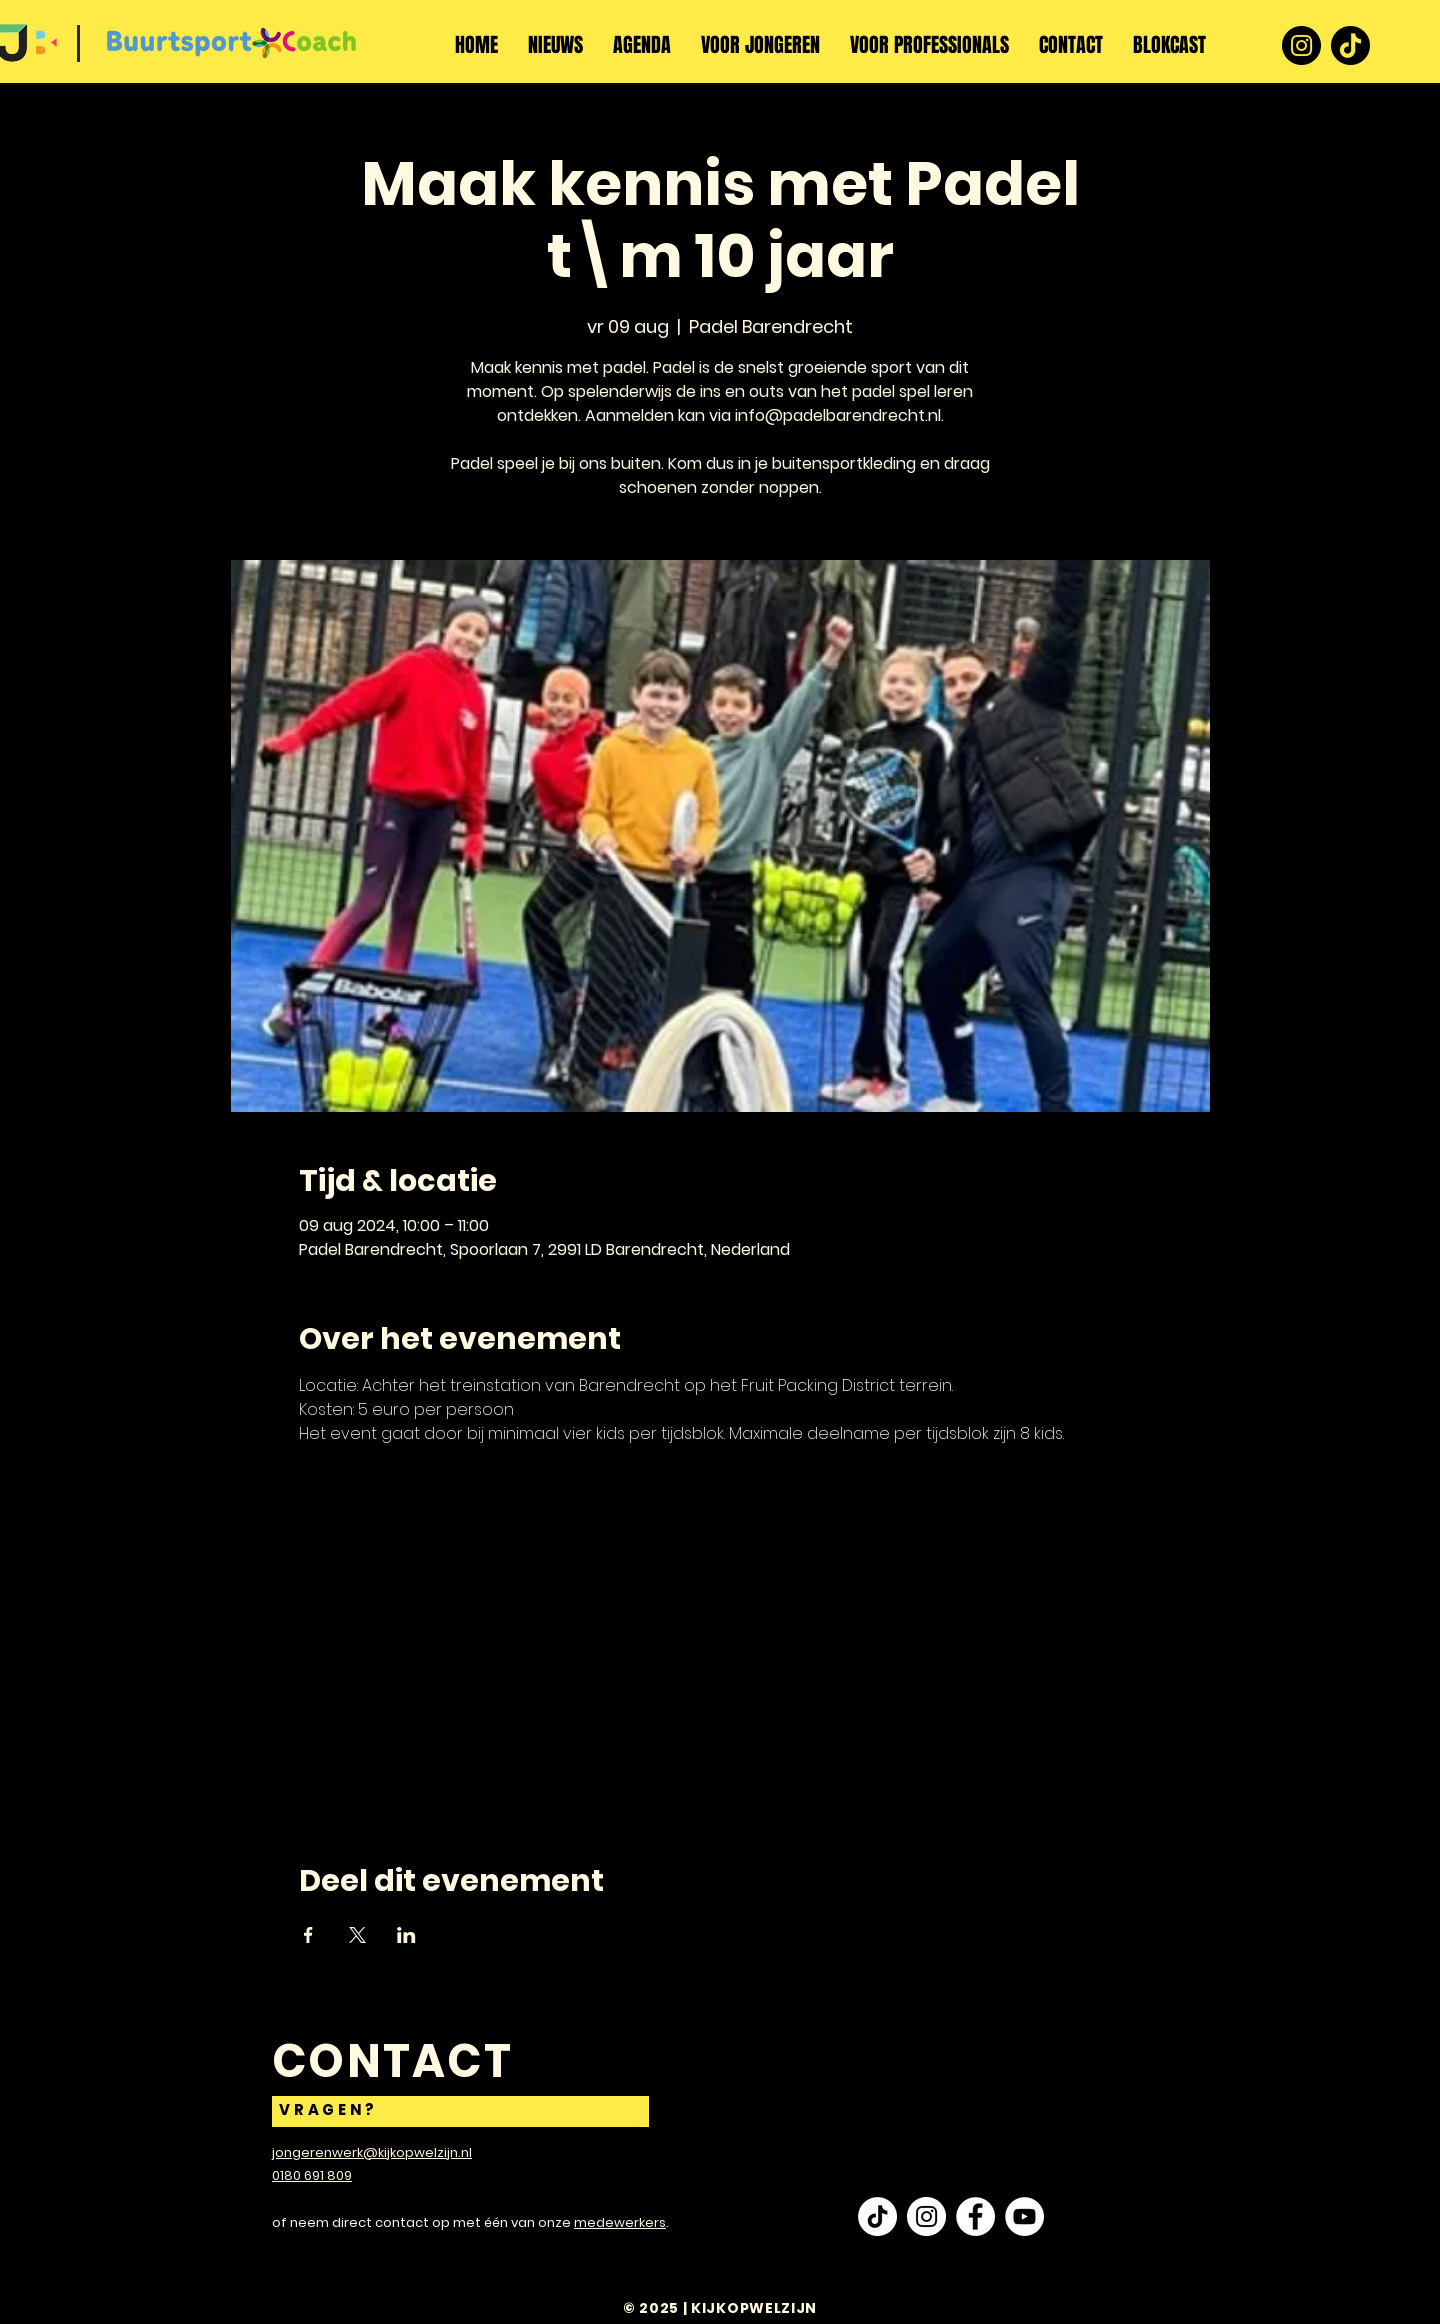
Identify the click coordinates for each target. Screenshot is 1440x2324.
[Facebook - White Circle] (975, 2216)
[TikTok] (1350, 45)
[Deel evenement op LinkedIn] (406, 1935)
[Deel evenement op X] (357, 1935)
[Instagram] (1301, 45)
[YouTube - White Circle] (1024, 2216)
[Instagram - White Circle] (926, 2216)
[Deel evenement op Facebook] (308, 1935)
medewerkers (620, 2222)
